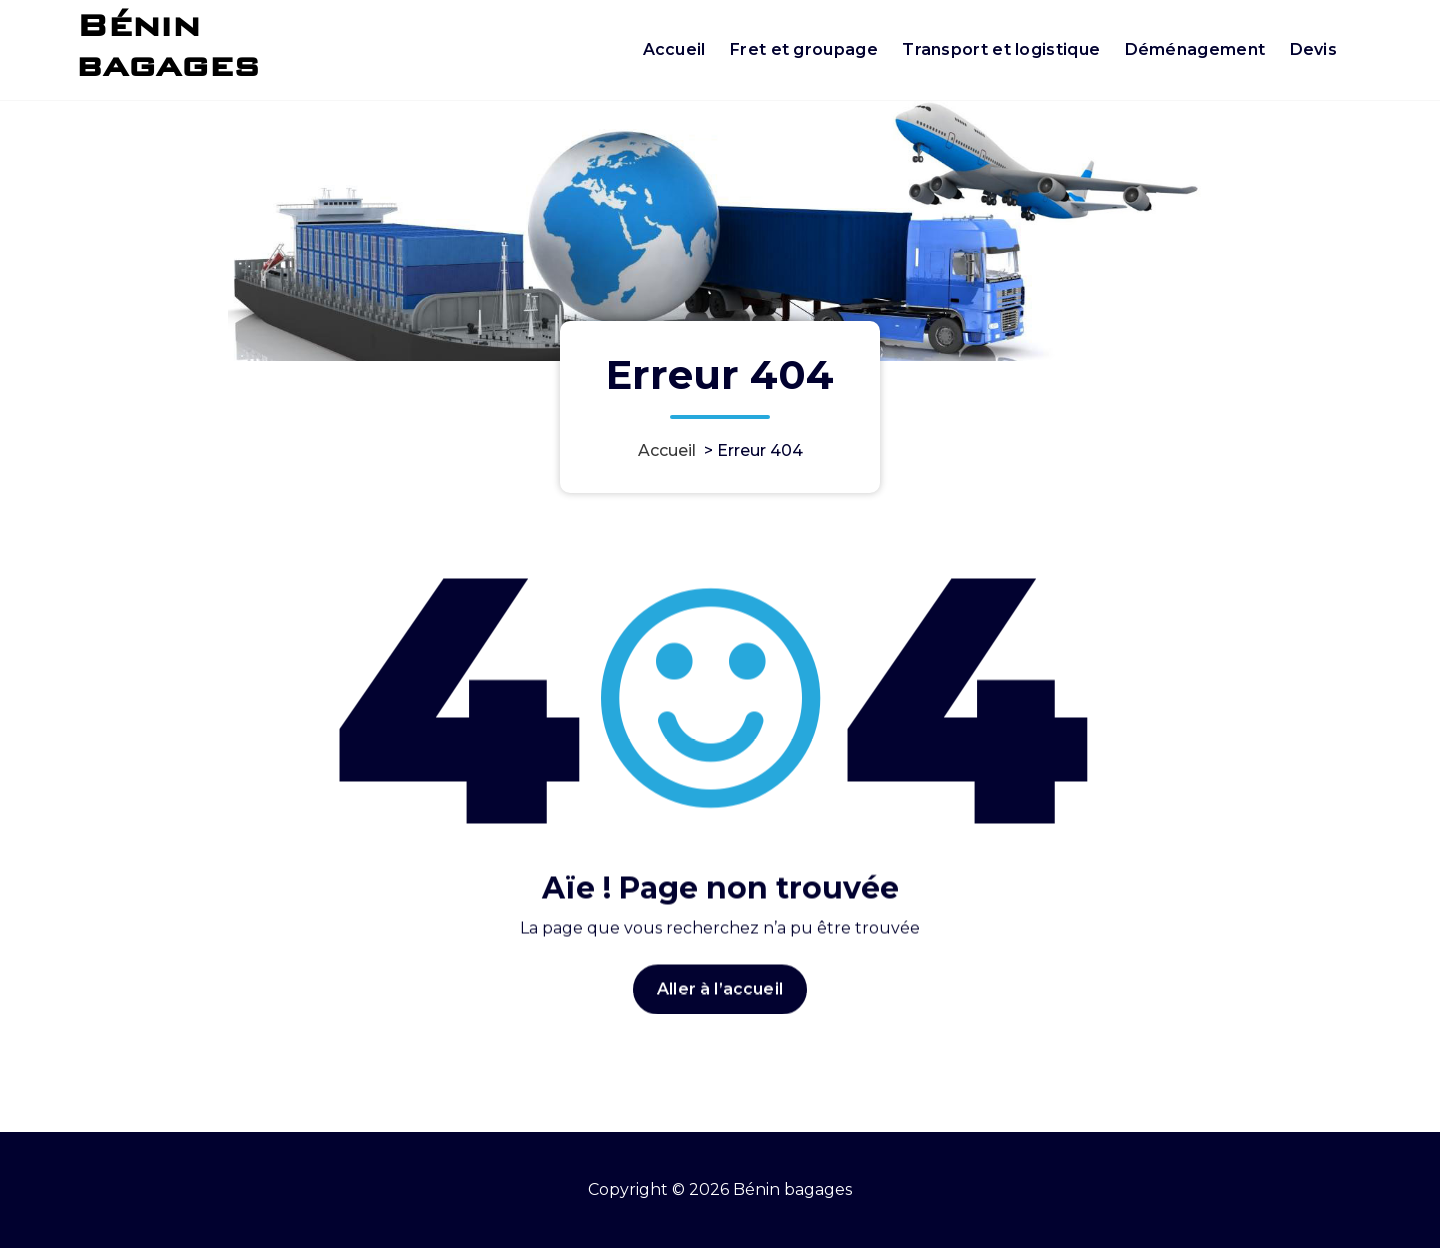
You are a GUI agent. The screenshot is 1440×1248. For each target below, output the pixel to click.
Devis (1314, 49)
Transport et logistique (1001, 49)
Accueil (674, 49)
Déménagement (1195, 49)
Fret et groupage (804, 49)
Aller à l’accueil (720, 1011)
